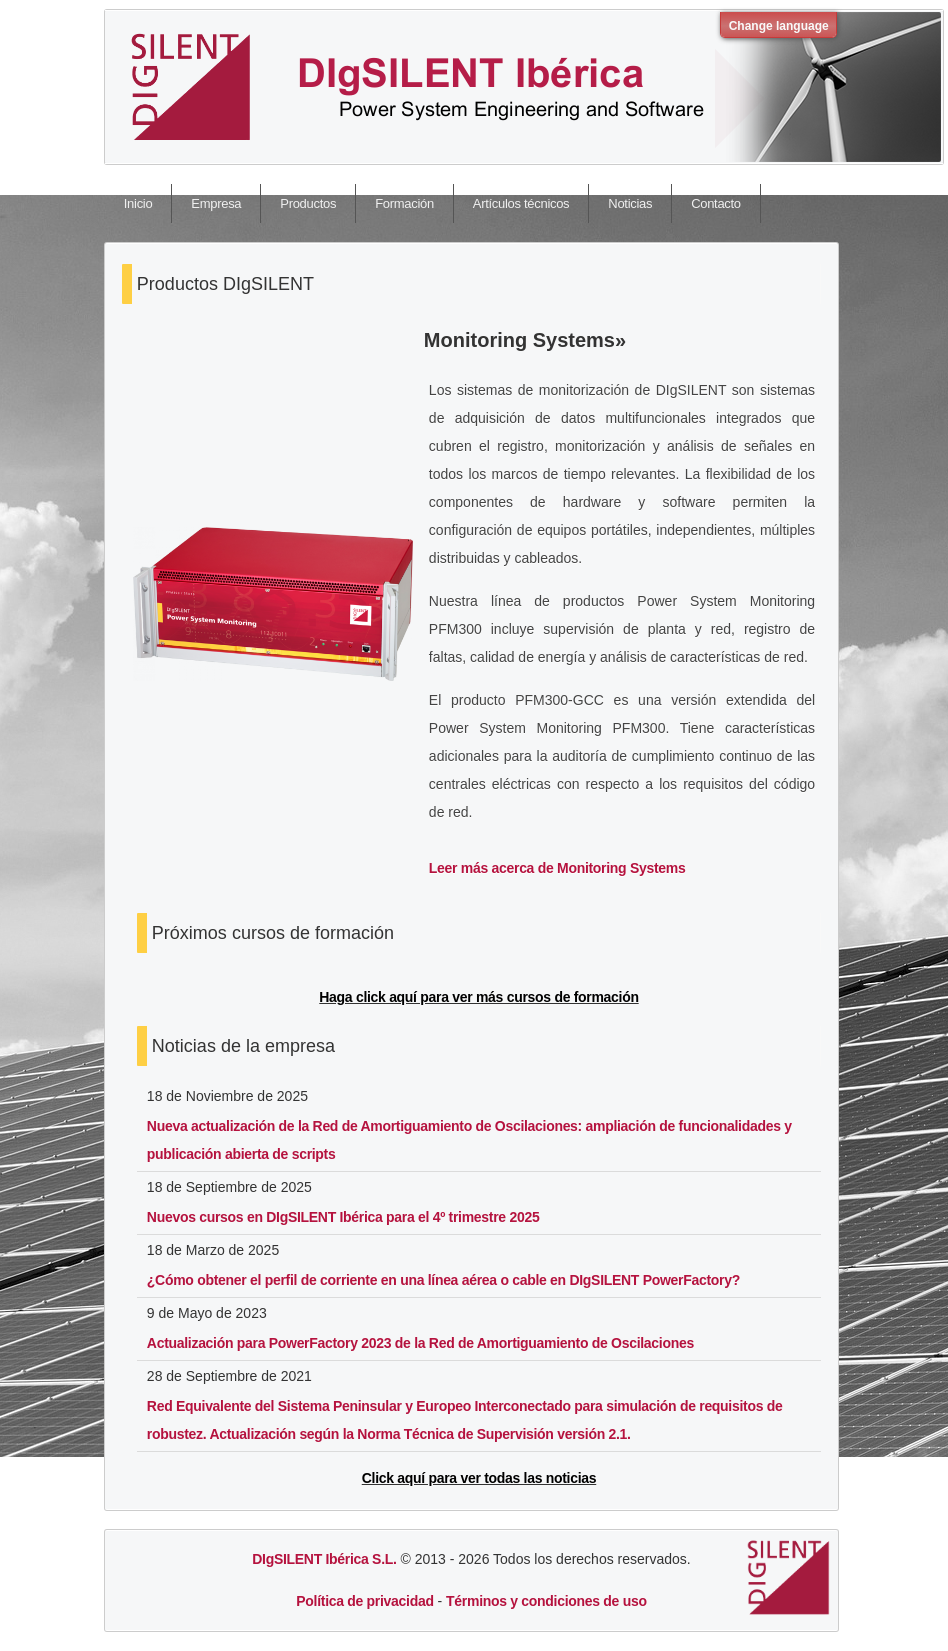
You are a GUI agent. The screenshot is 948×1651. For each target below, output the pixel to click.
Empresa (216, 203)
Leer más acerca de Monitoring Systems (557, 868)
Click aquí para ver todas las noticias (479, 1478)
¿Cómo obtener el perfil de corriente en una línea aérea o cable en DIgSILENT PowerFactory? (443, 1280)
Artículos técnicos (521, 203)
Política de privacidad (364, 1601)
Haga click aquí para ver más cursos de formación (478, 997)
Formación (404, 203)
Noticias (630, 203)
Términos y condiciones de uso (546, 1601)
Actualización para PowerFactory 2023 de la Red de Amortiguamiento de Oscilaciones (420, 1343)
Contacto (716, 203)
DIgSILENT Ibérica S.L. (324, 1559)
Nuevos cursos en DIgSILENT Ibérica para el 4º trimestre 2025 (343, 1217)
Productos (308, 203)
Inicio (138, 203)
